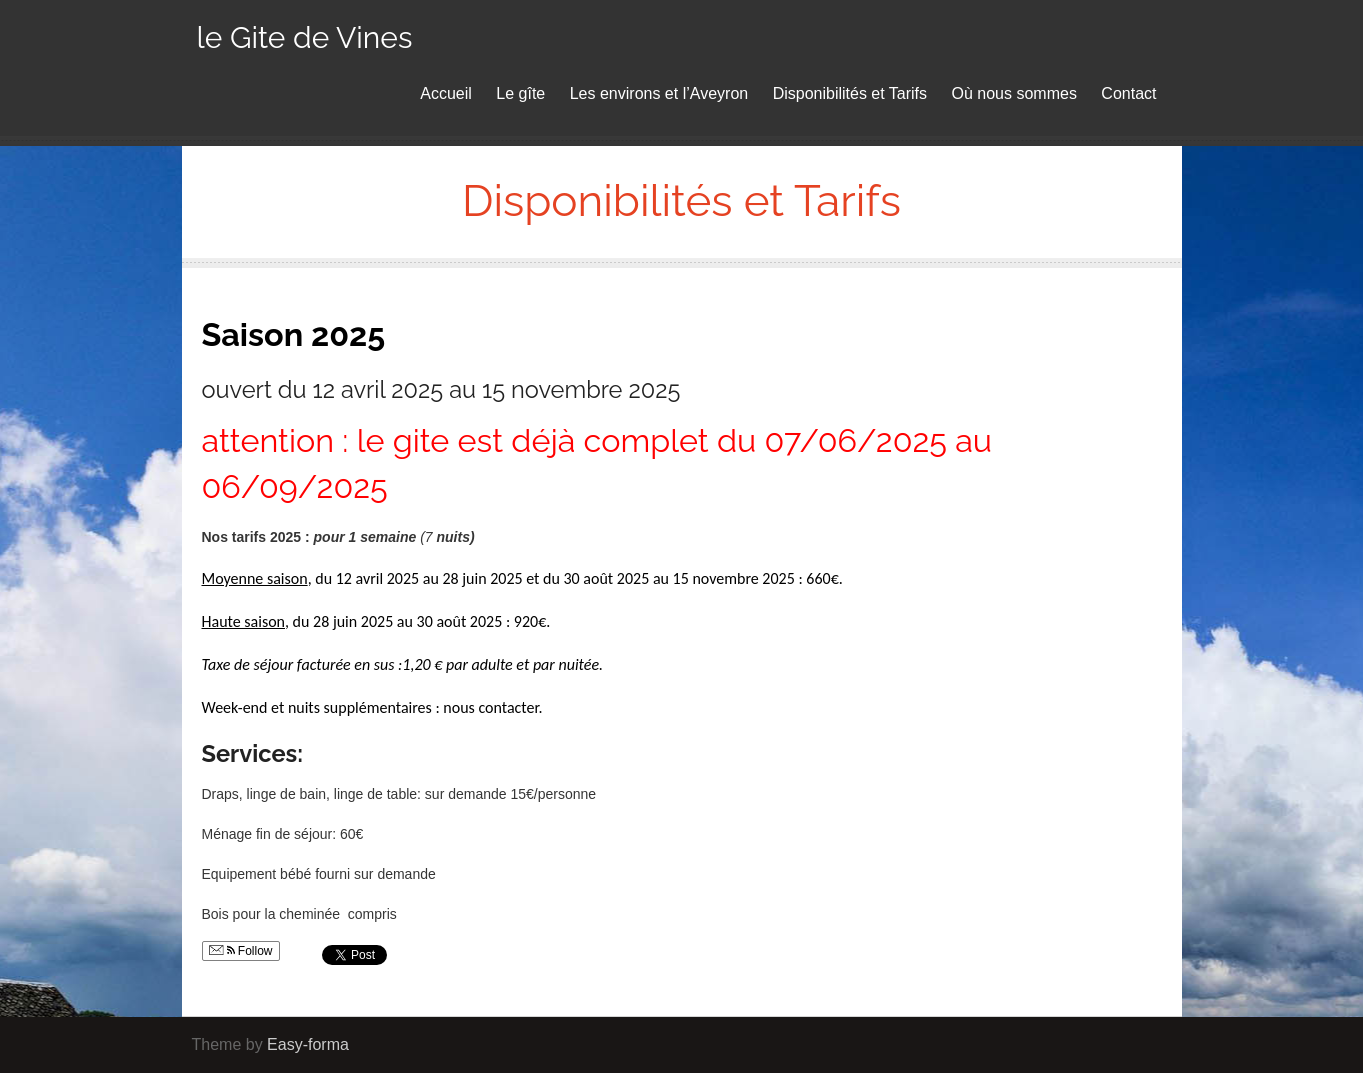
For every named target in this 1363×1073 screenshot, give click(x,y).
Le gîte (520, 93)
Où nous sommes (1014, 93)
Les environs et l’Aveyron (659, 93)
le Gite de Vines (305, 37)
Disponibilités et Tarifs (850, 93)
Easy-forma (308, 1044)
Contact (1128, 93)
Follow (241, 951)
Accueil (446, 93)
